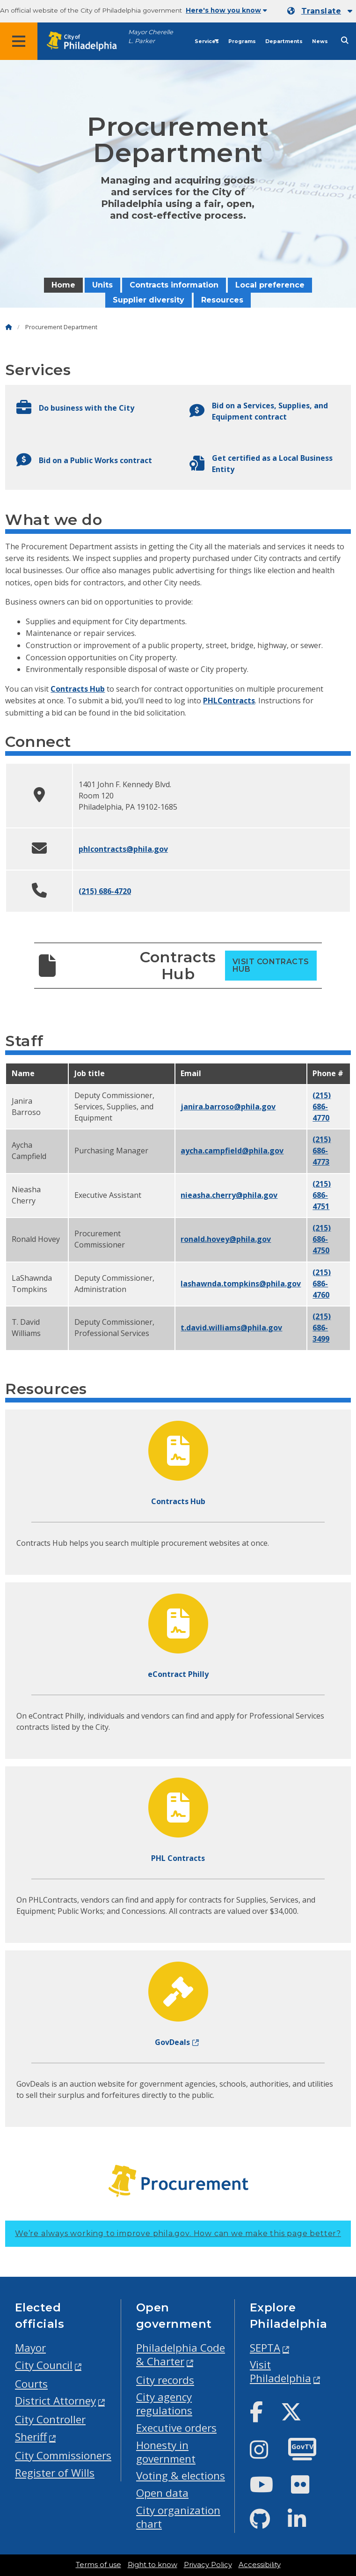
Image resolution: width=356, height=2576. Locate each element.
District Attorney (55, 2400)
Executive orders (176, 2428)
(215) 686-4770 (321, 1106)
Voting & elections (180, 2475)
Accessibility (260, 2565)
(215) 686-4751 (321, 1195)
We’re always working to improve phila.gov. (178, 2233)
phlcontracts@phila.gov (123, 849)
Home (63, 284)
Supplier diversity (148, 299)
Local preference (270, 284)
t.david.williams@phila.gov (231, 1327)
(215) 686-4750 (321, 1239)
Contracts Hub (78, 689)
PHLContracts (229, 700)
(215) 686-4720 (105, 891)
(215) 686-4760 (321, 1283)
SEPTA (265, 2347)
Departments (284, 41)
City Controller (50, 2419)
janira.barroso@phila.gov (228, 1106)
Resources (222, 299)
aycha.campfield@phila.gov (232, 1150)
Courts (31, 2384)
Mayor (30, 2347)
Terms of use (98, 2565)
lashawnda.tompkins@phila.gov (241, 1283)
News (320, 41)
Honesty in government (166, 2452)
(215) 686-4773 (321, 1150)
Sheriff (31, 2436)
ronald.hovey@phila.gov (226, 1239)
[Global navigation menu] (18, 41)
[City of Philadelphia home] (86, 41)
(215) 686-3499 (321, 1327)
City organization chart (178, 2517)
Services (207, 41)
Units (102, 284)
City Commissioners (63, 2455)
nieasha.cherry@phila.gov (229, 1195)
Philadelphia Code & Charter (180, 2354)
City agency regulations (164, 2404)
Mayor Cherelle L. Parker (150, 36)
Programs (242, 41)
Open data (162, 2493)
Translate (321, 11)
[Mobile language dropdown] (319, 11)
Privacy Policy (208, 2565)
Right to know (152, 2565)
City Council (44, 2365)
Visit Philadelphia (280, 2371)
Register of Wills (54, 2472)
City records (165, 2380)
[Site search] (345, 40)
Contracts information (174, 284)
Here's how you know (226, 10)
